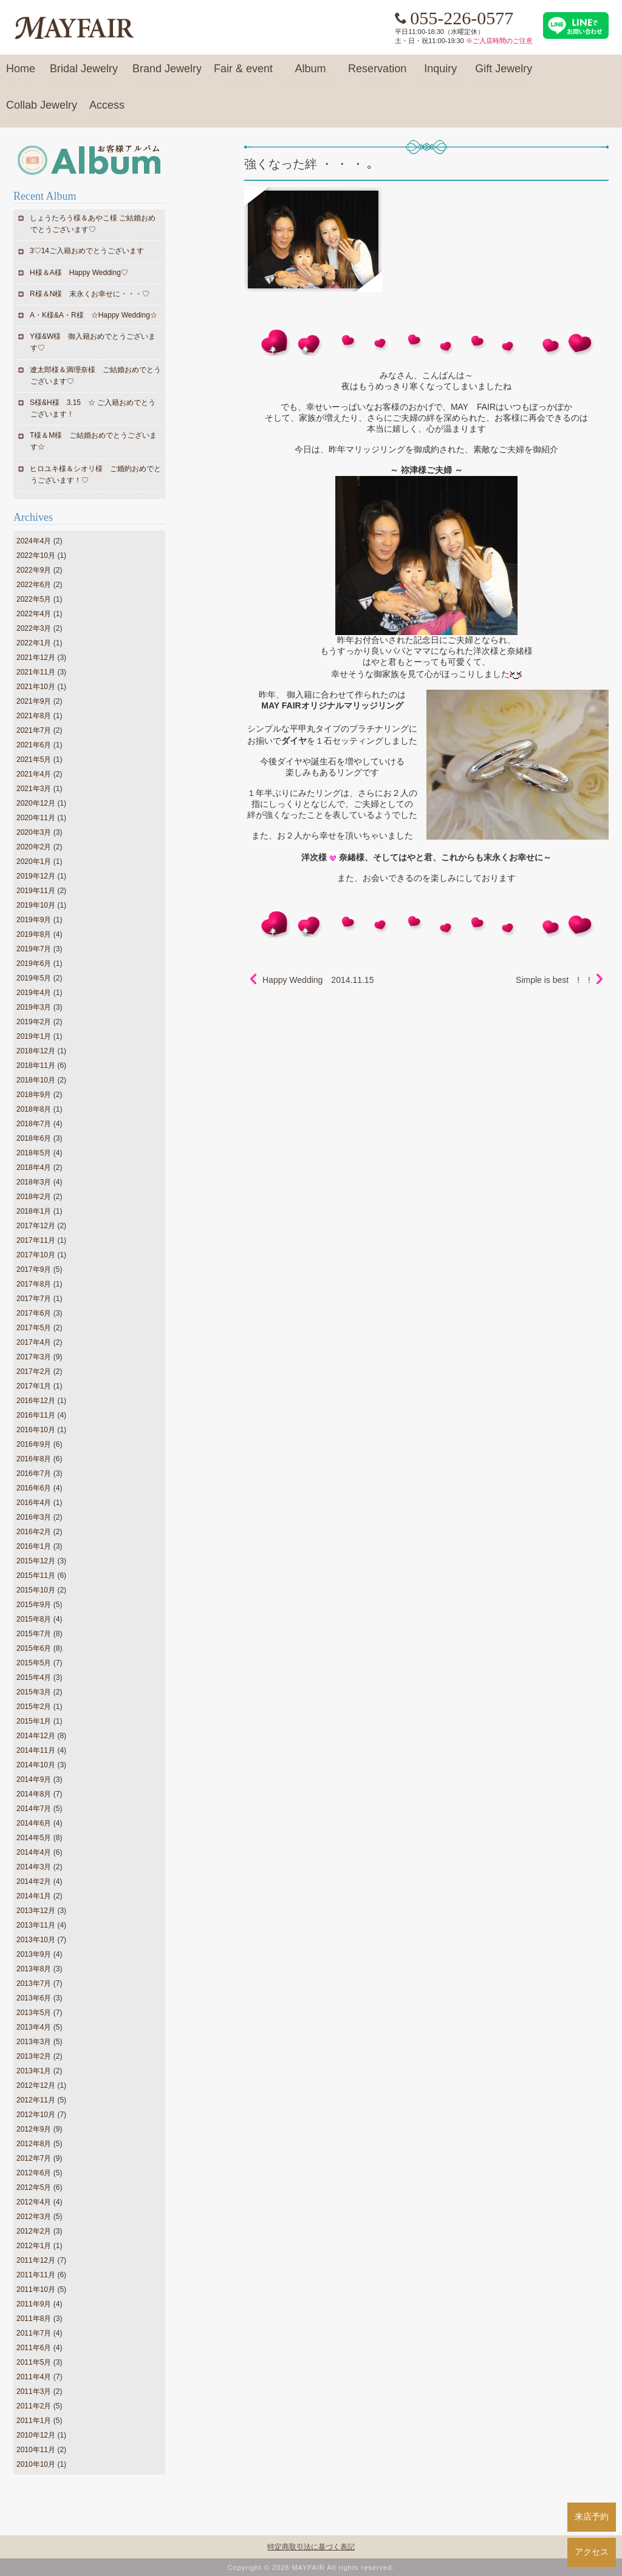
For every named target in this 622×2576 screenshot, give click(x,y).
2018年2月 (33, 1196)
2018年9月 (33, 1094)
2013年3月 (33, 2041)
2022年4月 (33, 614)
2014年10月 (35, 1765)
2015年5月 (33, 1663)
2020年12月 (35, 803)
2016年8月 (33, 1459)
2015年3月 (33, 1692)
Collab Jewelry (41, 110)
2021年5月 (33, 759)
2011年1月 (33, 2420)
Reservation (377, 74)
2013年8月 (33, 1969)
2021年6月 (33, 745)
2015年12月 (35, 1561)
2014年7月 (33, 1808)
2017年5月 (33, 1328)
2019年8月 (33, 934)
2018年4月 (33, 1167)
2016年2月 (33, 1532)
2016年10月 (35, 1430)
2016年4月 (33, 1502)
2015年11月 (35, 1575)
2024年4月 (33, 541)
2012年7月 (33, 2158)
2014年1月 (33, 1896)
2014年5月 (33, 1837)
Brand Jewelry (167, 74)
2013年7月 (33, 1983)
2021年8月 (33, 716)
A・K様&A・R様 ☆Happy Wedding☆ (93, 315)
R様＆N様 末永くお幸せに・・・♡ (89, 294)
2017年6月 (33, 1313)
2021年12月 (35, 657)
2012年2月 (33, 2231)
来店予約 (592, 2516)
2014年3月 (33, 1867)
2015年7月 (33, 1634)
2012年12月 (35, 2085)
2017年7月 (33, 1298)
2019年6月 (33, 963)
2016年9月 (33, 1444)
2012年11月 (35, 2100)
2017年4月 (33, 1342)
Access (107, 110)
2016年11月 (35, 1415)
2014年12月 (35, 1735)
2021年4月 (33, 774)
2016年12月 (35, 1400)
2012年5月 (33, 2187)
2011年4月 (33, 2377)
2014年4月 (33, 1852)
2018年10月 (35, 1080)
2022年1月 (33, 643)
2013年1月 (33, 2071)
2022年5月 (33, 599)
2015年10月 (35, 1590)
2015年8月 (33, 1619)
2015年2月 (33, 1706)
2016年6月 (33, 1488)
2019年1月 (33, 1036)
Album (310, 74)
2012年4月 (33, 2202)
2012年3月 (33, 2216)
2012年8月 (33, 2143)
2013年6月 (33, 1998)
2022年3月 (33, 628)
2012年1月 (33, 2245)
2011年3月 (33, 2391)
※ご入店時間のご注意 (499, 40)
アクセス (592, 2552)
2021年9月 (33, 701)
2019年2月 (33, 1022)
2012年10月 (35, 2114)
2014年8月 (33, 1794)
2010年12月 (35, 2435)
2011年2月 (33, 2406)
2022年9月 (33, 570)
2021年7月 (33, 730)
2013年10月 (35, 1939)
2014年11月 (35, 1750)
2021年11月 (35, 672)
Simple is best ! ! (553, 980)
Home (20, 74)
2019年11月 (35, 890)
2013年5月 (33, 2012)
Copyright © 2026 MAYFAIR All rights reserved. (311, 2567)
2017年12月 (35, 1226)
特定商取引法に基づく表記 (311, 2547)
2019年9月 (33, 920)
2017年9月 (33, 1269)
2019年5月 (33, 978)
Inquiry (440, 74)
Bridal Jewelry (83, 74)
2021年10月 (35, 686)
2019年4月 (33, 992)
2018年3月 (33, 1182)
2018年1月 (33, 1211)
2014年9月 (33, 1779)
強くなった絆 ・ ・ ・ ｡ (308, 164)
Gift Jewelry (503, 74)
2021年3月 (33, 788)
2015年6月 (33, 1648)
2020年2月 (33, 847)
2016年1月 (33, 1546)
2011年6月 (33, 2347)
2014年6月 (33, 1823)
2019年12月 (35, 876)
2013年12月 (35, 1910)
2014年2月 (33, 1881)
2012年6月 (33, 2173)
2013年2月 (33, 2056)
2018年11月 (35, 1065)
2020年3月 (33, 832)
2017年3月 (33, 1357)
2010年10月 (35, 2464)
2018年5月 (33, 1153)
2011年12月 (35, 2260)
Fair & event (243, 74)
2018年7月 (33, 1124)
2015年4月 (33, 1677)
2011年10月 (35, 2289)
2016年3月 (33, 1517)
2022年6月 (33, 584)
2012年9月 (33, 2129)
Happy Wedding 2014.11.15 (318, 980)
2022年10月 (35, 555)
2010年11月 (35, 2449)
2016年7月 (33, 1473)
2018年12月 (35, 1051)
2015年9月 (33, 1604)
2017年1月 (33, 1386)
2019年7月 (33, 949)
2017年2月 (33, 1371)
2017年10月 (35, 1255)
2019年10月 (35, 905)
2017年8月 (33, 1284)
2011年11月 (35, 2275)
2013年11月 (35, 1925)
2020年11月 (35, 818)
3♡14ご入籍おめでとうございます (87, 250)
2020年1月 (33, 861)
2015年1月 (33, 1721)
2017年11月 (35, 1240)
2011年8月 (33, 2318)
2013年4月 (33, 2027)
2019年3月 (33, 1007)
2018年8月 (33, 1109)
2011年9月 (33, 2304)
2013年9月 (33, 1954)
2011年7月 (33, 2333)
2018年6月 (33, 1138)
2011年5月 (33, 2362)
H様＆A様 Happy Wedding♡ (79, 272)
